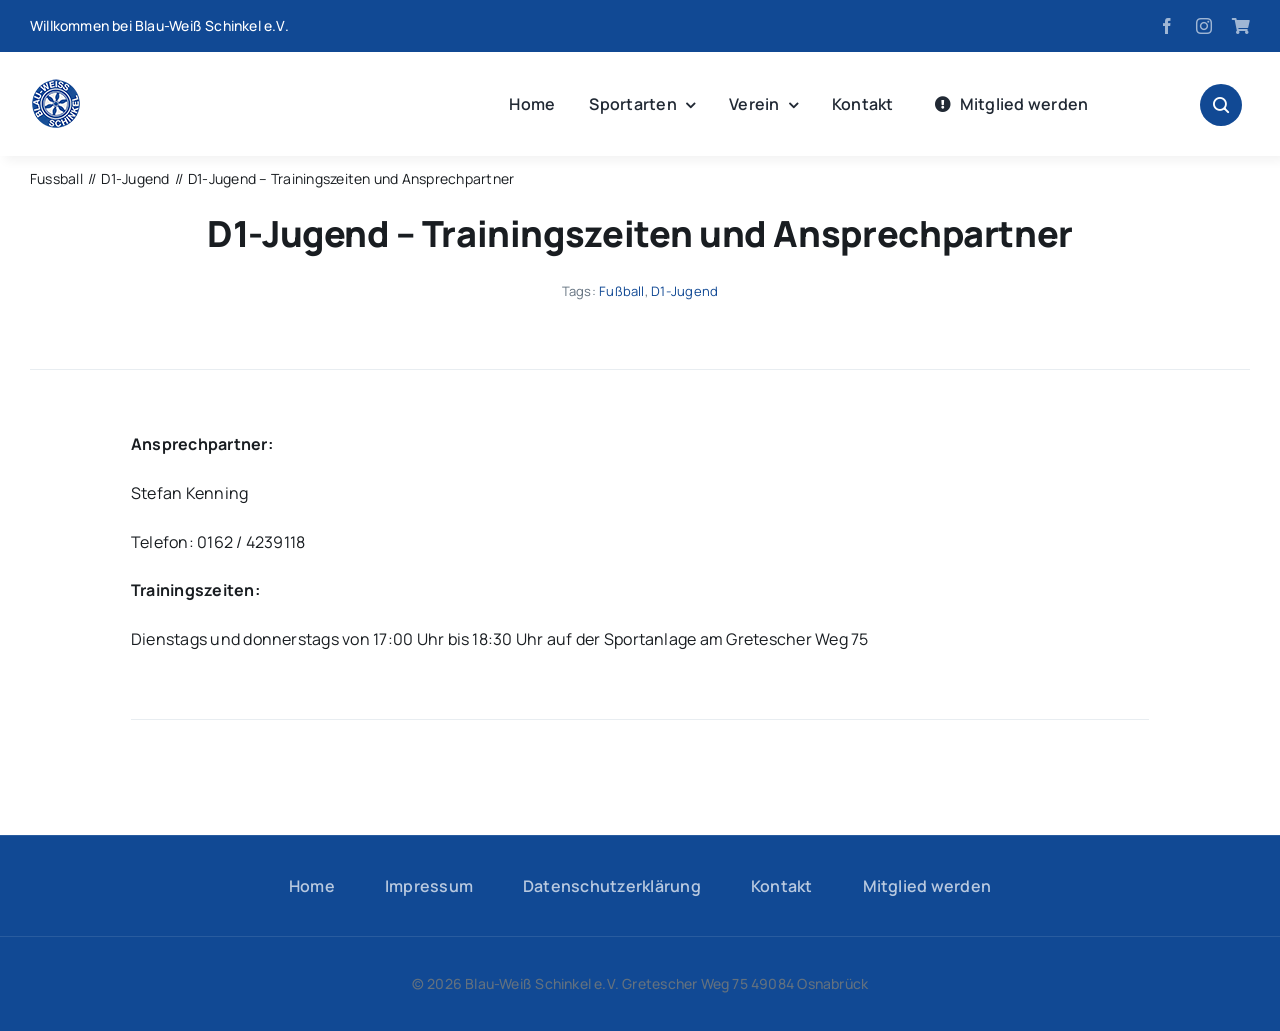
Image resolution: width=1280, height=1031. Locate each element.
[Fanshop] (1241, 26)
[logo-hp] (56, 87)
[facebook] (1167, 26)
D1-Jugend (684, 291)
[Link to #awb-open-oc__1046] (1221, 105)
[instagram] (1204, 26)
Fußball (622, 291)
